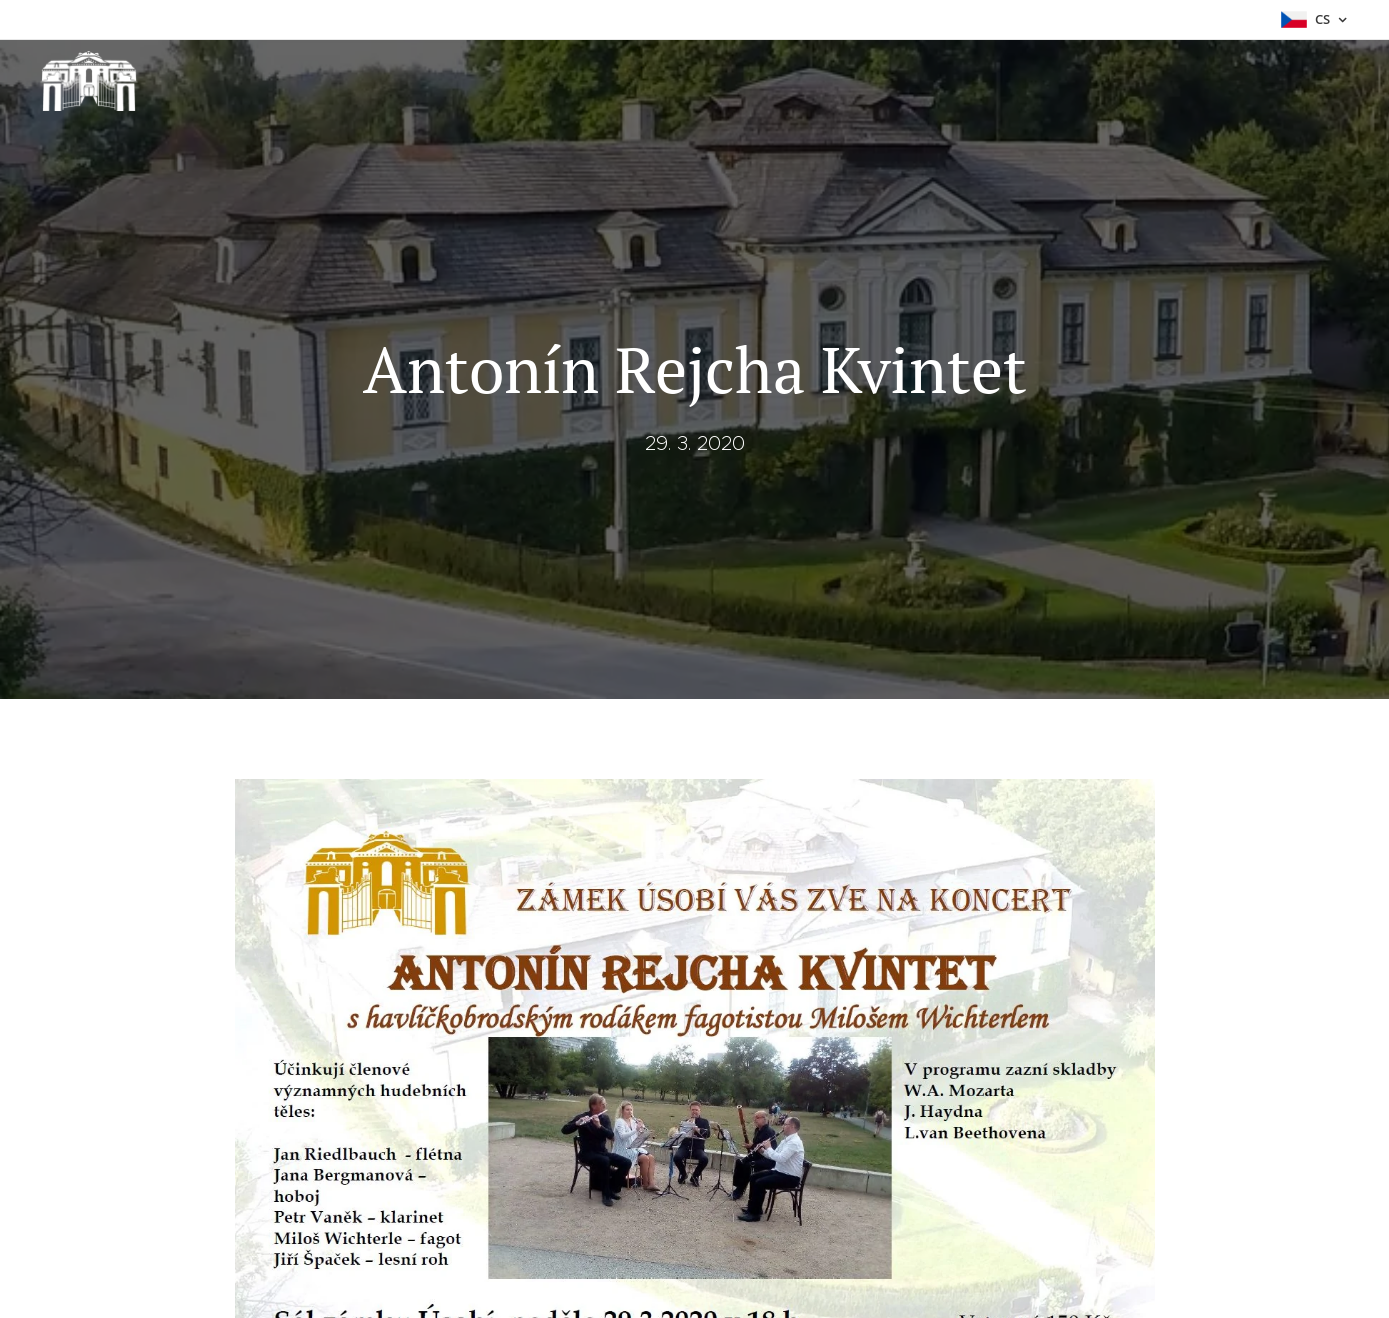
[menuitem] (1176, 81)
